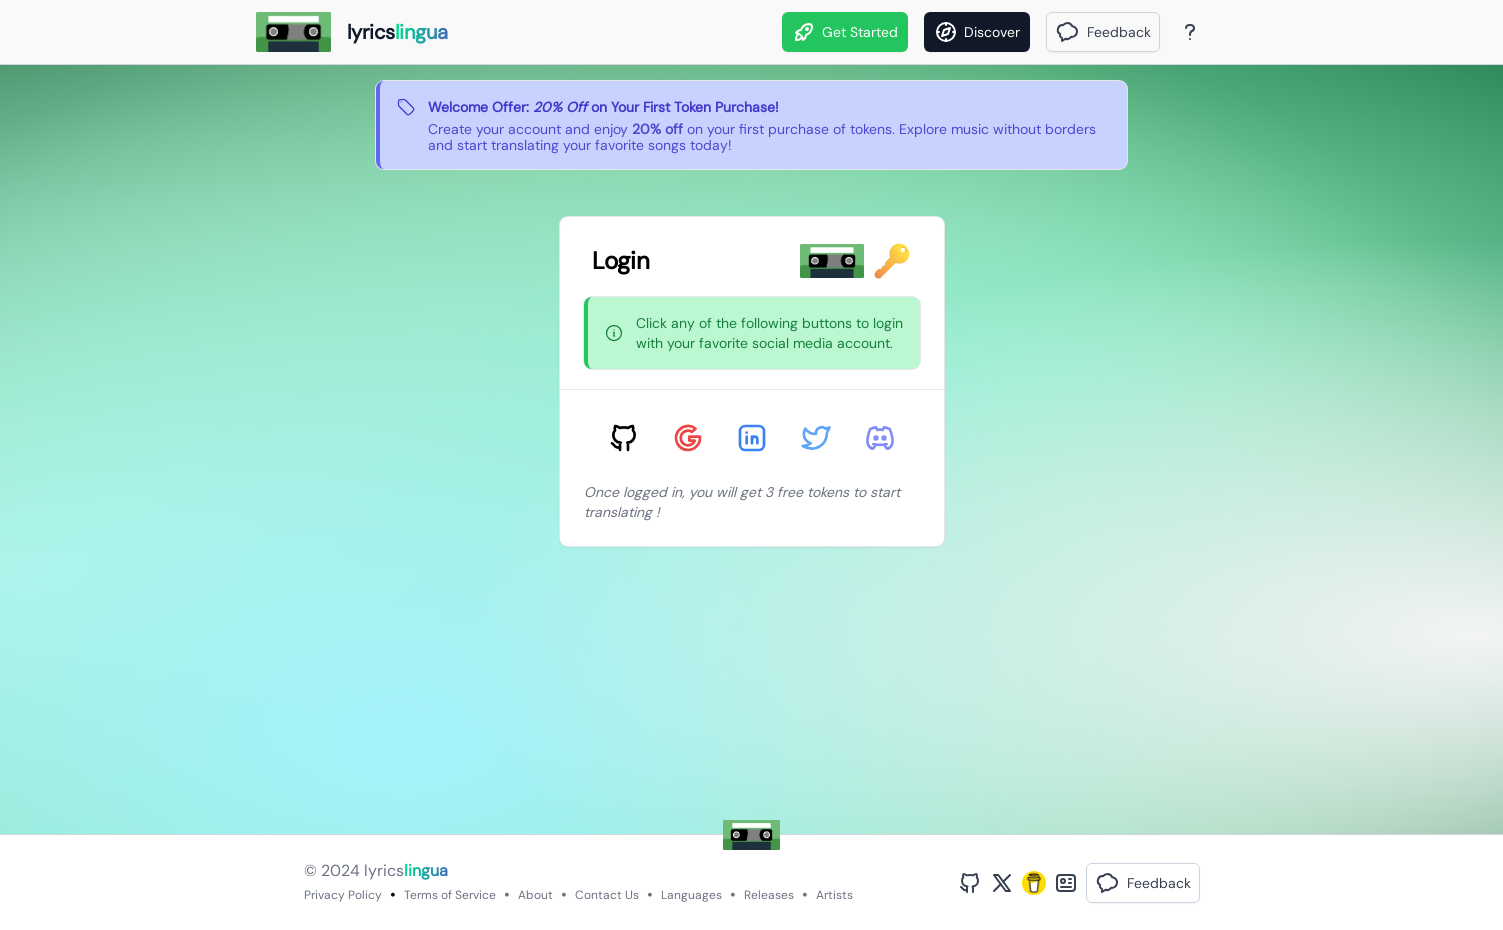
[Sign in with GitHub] (624, 438)
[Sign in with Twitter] (816, 438)
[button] (1103, 32)
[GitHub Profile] (970, 883)
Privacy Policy (343, 895)
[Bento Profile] (1066, 883)
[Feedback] (1103, 32)
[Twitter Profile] (1002, 883)
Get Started (845, 32)
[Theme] (1228, 32)
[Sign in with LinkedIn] (752, 438)
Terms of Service (450, 895)
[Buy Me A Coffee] (1034, 883)
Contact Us (607, 895)
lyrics (406, 870)
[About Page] (1190, 32)
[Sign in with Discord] (880, 438)
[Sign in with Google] (688, 438)
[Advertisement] (675, 694)
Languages (691, 895)
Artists (834, 895)
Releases (769, 895)
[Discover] (977, 32)
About (535, 895)
